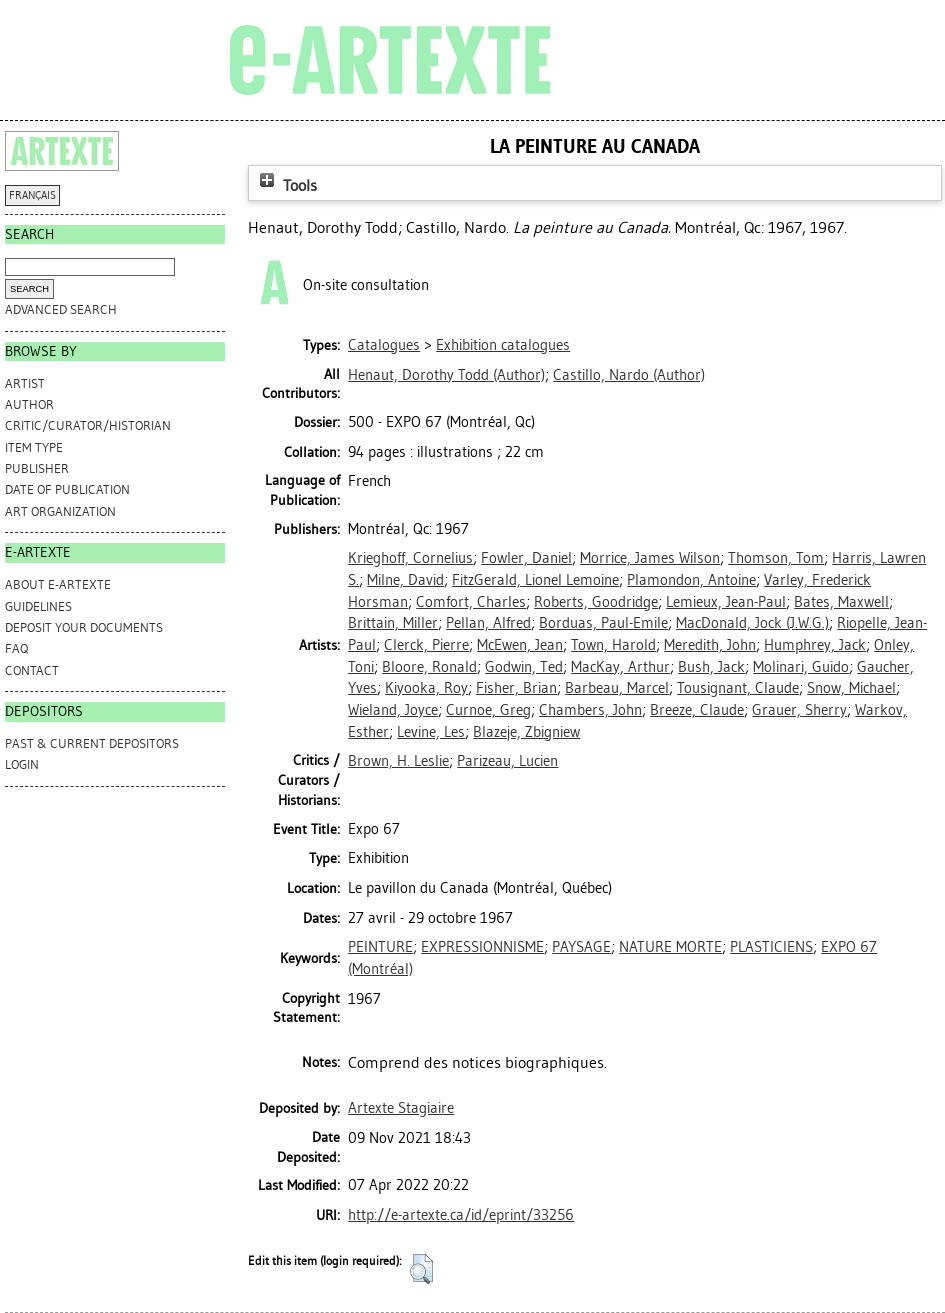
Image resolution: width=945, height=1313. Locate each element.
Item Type (34, 447)
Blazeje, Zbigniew (526, 732)
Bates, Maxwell (841, 602)
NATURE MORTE (670, 947)
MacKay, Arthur (620, 667)
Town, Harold (613, 645)
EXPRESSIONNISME (482, 947)
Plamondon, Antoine (691, 580)
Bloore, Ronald (429, 667)
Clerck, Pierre (426, 645)
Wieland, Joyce (393, 710)
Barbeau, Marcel (617, 688)
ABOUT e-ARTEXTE (58, 584)
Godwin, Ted (524, 667)
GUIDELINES (38, 606)
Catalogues (384, 345)
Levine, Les (431, 732)
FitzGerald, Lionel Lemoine (535, 580)
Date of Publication (67, 489)
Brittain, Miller (393, 623)
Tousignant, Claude (738, 688)
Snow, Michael (851, 688)
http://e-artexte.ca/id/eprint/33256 (461, 1215)
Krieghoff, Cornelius (410, 558)
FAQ (16, 648)
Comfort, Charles (471, 602)
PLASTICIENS (771, 947)
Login (22, 764)
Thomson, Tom (776, 558)
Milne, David (405, 580)
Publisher (37, 468)
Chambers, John (590, 710)
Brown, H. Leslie (398, 761)
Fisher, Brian (516, 688)
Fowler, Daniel (526, 558)
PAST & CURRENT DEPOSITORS (92, 743)
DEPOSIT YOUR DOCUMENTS (84, 627)
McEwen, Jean (520, 645)
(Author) (446, 375)
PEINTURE (380, 947)
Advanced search (61, 309)
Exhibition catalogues (503, 345)
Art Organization (60, 511)
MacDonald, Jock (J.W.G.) (752, 623)
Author (29, 404)
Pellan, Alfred (488, 623)
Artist (25, 383)
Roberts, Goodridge (596, 602)
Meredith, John (710, 645)
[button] (421, 1269)
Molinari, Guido (801, 667)
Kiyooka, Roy (426, 688)
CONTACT (32, 670)
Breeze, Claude (697, 710)
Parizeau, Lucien (507, 761)
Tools (286, 185)
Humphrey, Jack (815, 645)
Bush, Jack (711, 667)
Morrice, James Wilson (650, 558)
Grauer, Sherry (799, 710)
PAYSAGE (581, 947)
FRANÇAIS (32, 195)
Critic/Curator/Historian (88, 425)
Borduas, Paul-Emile (603, 623)
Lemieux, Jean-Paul (726, 602)
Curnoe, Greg (488, 710)
